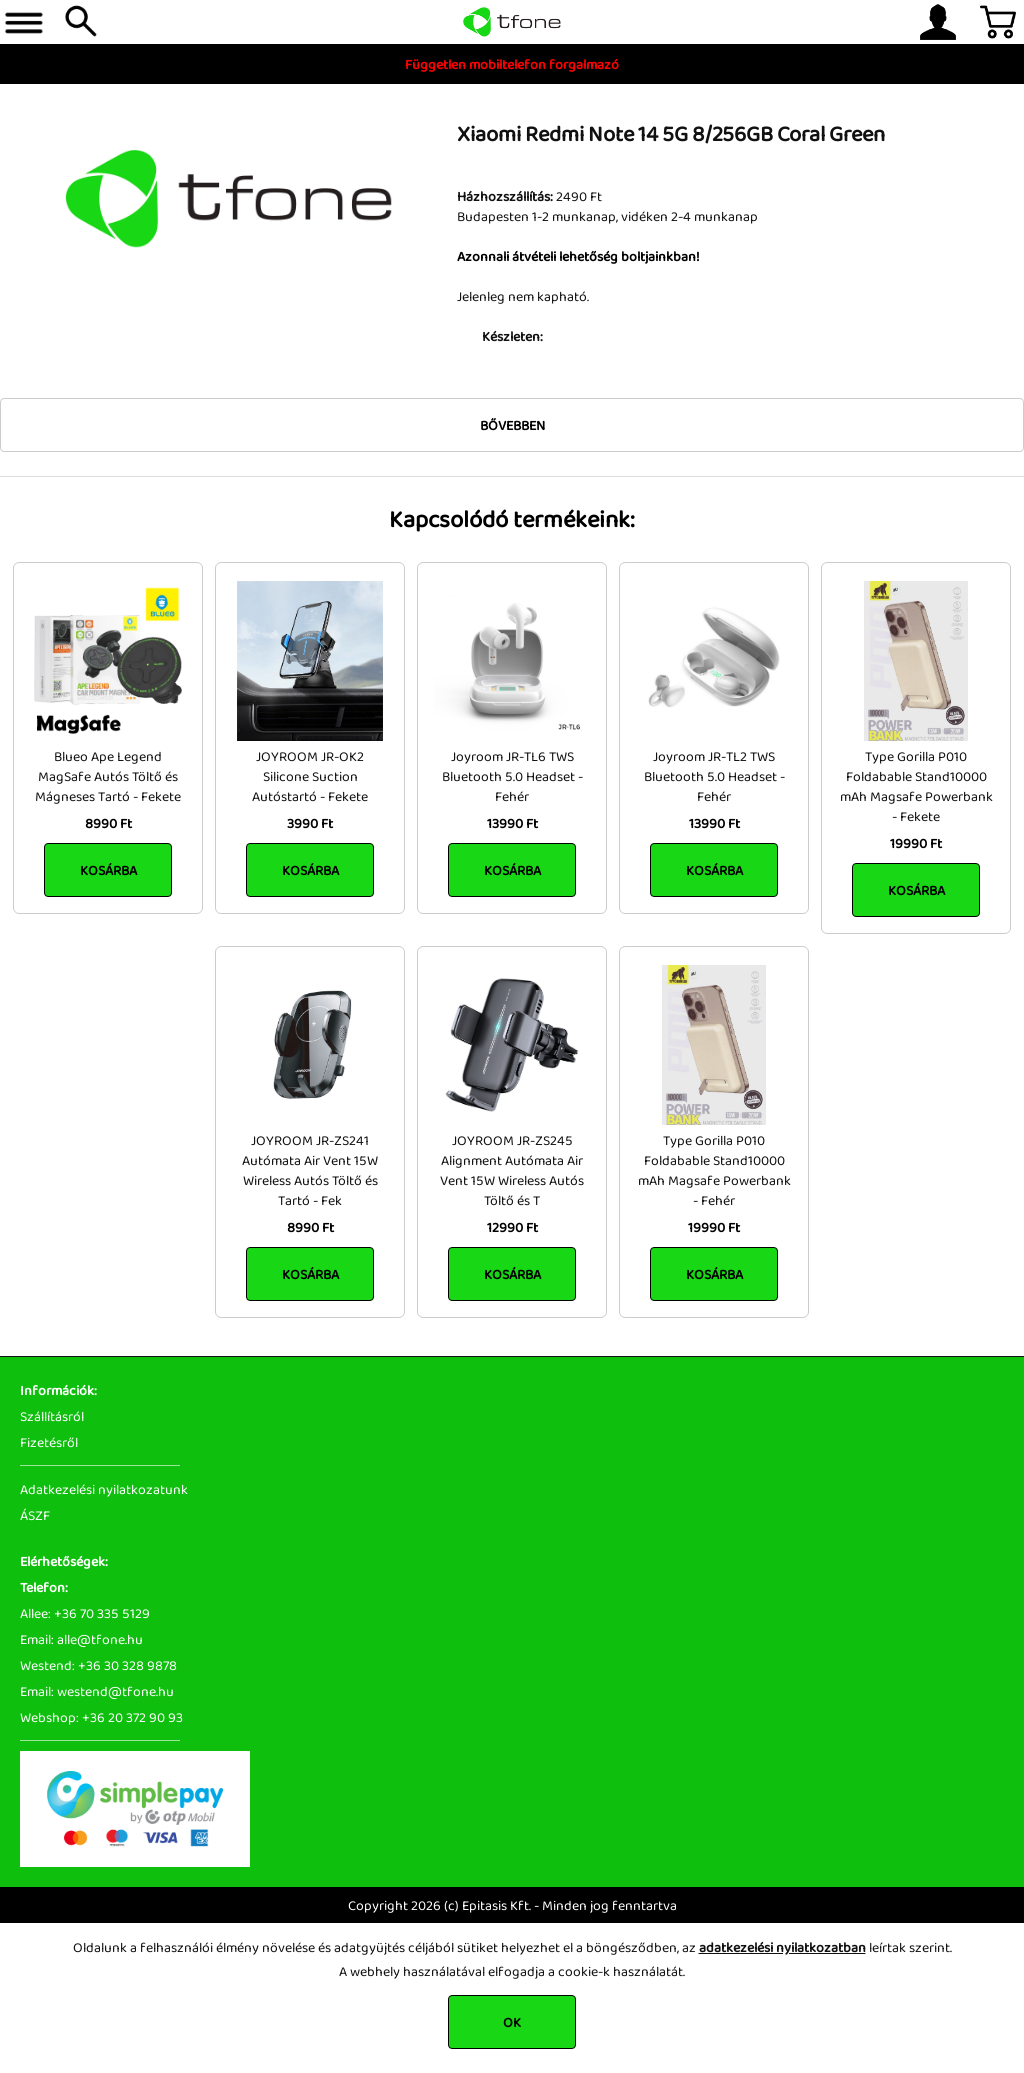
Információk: (58, 1390)
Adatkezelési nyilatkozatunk (104, 1489)
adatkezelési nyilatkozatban (782, 1947)
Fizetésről (49, 1442)
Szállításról (52, 1416)
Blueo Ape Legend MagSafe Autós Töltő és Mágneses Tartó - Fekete (108, 776)
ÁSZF (35, 1515)
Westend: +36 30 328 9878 (98, 1665)
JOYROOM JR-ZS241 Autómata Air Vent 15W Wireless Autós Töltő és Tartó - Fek (310, 1170)
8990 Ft (108, 823)
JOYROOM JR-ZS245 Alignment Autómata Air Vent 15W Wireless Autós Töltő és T (512, 1170)
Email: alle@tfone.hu (81, 1639)
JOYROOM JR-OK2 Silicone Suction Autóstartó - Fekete (310, 776)
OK (512, 2022)
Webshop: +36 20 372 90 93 (101, 1717)
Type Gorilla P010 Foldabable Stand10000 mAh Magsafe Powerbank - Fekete (916, 786)
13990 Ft (512, 823)
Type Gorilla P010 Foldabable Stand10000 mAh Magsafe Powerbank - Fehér (714, 1170)
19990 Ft (916, 843)
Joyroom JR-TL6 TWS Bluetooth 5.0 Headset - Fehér (512, 776)
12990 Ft (512, 1227)
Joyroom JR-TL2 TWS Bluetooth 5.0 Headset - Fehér (714, 776)
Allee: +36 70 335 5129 (85, 1613)
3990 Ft (310, 823)
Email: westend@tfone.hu (97, 1691)
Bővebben (512, 425)
